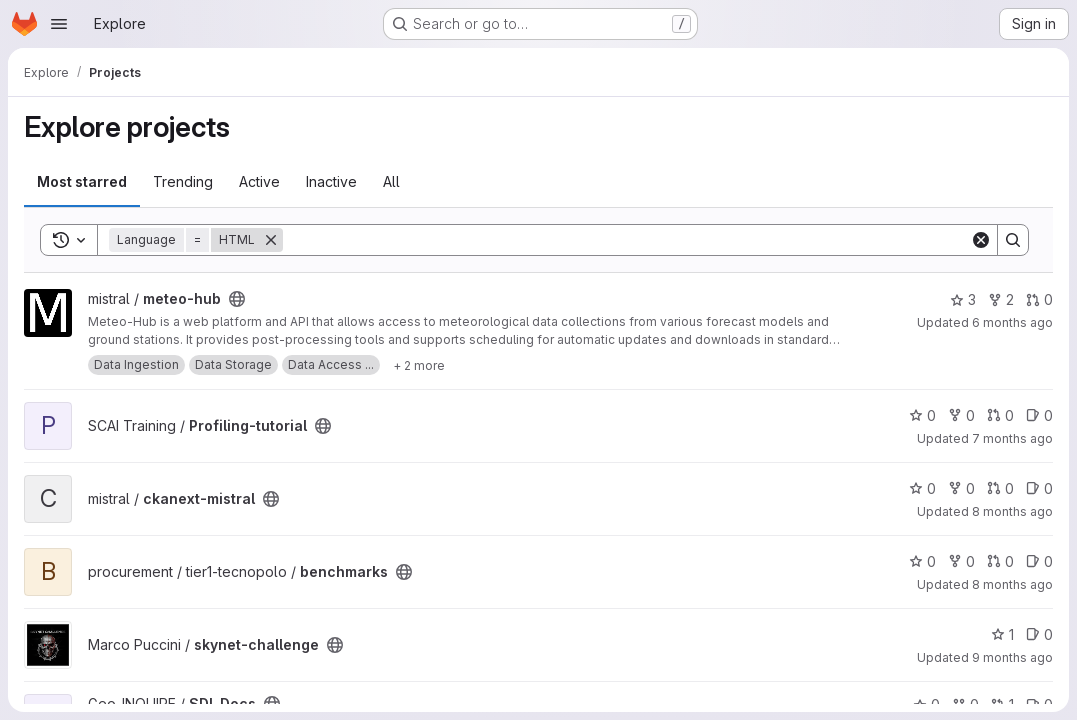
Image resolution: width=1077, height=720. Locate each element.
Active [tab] (259, 181)
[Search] (626, 240)
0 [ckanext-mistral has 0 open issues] (1039, 488)
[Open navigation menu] (59, 24)
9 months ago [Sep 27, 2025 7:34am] (1012, 657)
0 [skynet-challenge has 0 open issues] (1039, 634)
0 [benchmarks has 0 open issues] (1039, 561)
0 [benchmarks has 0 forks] (961, 561)
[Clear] (981, 240)
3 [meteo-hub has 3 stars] (963, 299)
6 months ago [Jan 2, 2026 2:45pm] (1012, 322)
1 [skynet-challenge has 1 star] (1002, 634)
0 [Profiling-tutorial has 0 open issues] (1039, 415)
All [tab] (391, 181)
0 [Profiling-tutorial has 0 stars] (922, 415)
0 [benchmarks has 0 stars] (922, 561)
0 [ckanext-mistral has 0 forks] (961, 488)
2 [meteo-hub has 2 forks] (1001, 299)
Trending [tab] (183, 181)
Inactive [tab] (331, 181)
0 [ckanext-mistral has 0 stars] (922, 488)
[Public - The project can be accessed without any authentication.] (237, 299)
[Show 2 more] (419, 365)
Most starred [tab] (82, 181)
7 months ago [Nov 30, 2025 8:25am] (1012, 438)
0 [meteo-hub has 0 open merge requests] (1039, 299)
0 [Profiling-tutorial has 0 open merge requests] (1000, 415)
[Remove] (271, 240)
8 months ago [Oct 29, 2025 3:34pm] (1012, 511)
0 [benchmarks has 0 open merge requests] (1000, 561)
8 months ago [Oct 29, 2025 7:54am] (1012, 584)
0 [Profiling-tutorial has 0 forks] (961, 415)
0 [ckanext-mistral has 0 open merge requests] (1000, 488)
